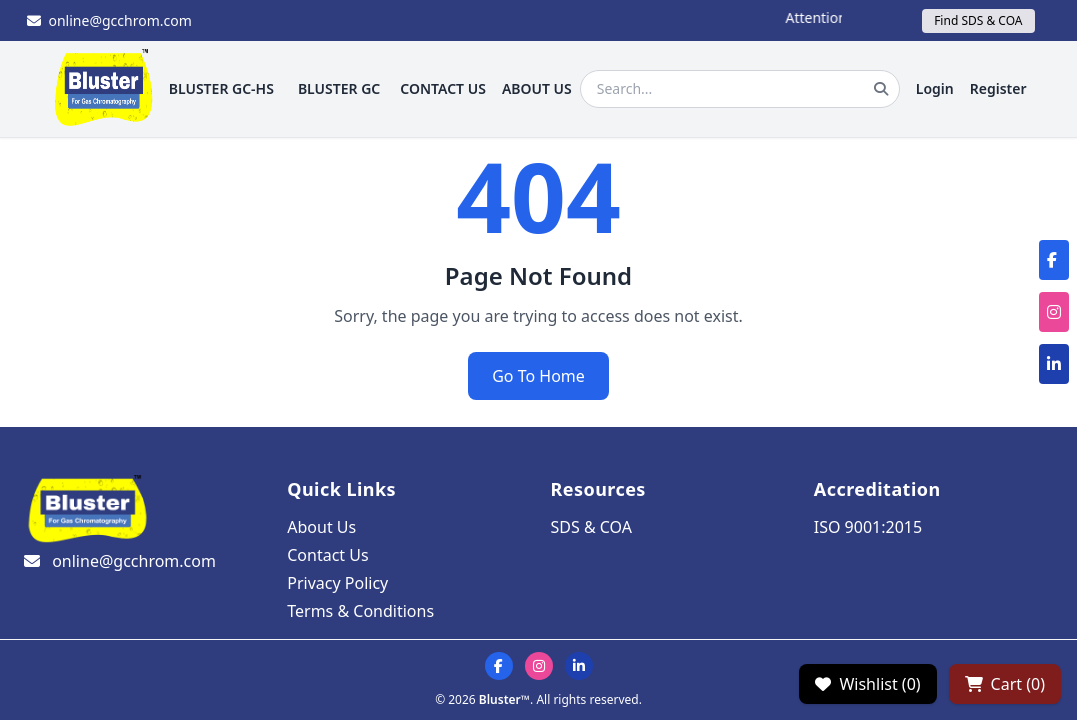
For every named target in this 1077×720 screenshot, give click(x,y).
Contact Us (327, 555)
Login (935, 88)
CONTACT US (443, 88)
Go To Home (538, 376)
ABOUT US (537, 88)
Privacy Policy (337, 583)
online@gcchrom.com (109, 20)
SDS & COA (591, 527)
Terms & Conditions (360, 611)
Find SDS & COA (978, 20)
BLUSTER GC (339, 88)
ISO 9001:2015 (868, 527)
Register (998, 88)
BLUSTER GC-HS (221, 88)
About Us (321, 527)
